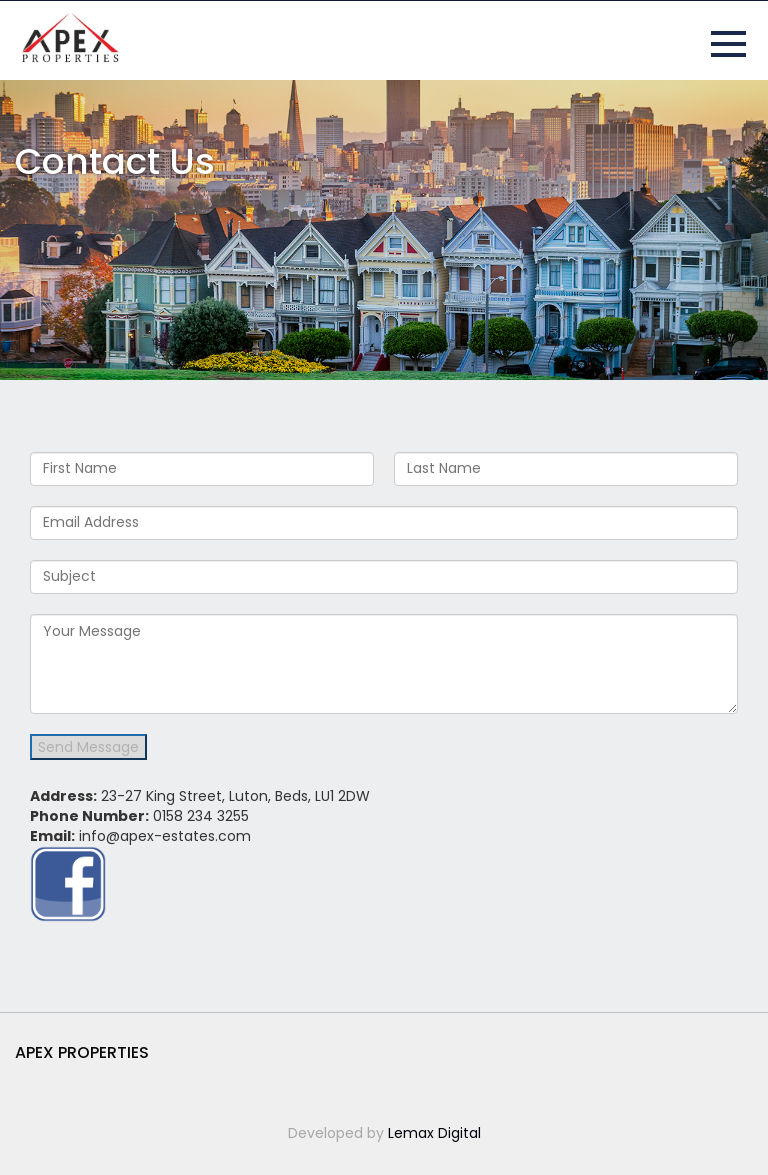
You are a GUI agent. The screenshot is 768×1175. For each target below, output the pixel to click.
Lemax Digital (434, 1133)
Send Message (88, 747)
